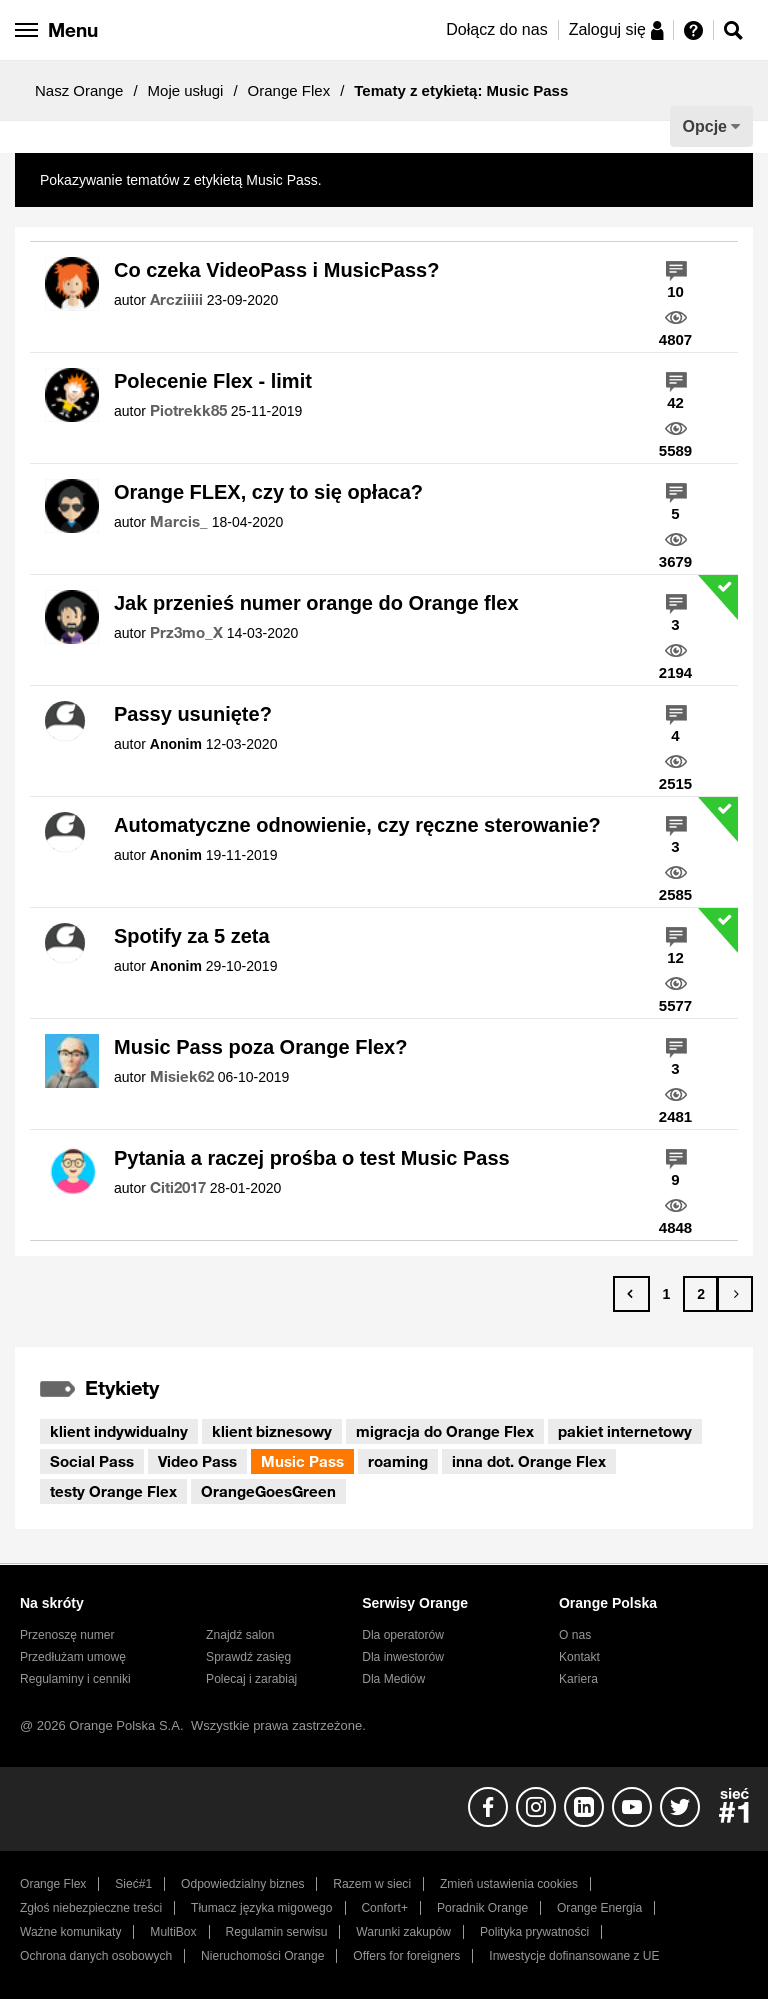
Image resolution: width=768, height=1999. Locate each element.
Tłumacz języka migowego (261, 1908)
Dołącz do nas (496, 29)
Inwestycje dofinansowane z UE (574, 1956)
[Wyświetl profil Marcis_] (179, 522)
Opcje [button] (705, 126)
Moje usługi (186, 90)
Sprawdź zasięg (248, 1657)
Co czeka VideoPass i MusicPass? (276, 270)
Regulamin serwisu (277, 1932)
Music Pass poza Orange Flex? (260, 1047)
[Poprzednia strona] (631, 1294)
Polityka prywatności (534, 1932)
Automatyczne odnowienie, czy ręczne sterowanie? (357, 825)
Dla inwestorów (403, 1657)
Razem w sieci (372, 1884)
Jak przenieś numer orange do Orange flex (316, 603)
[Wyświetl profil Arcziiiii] (176, 300)
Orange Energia (599, 1908)
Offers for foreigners (406, 1956)
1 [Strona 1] (666, 1294)
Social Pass (92, 1461)
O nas (575, 1635)
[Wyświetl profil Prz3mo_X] (186, 633)
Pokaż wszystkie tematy (400, 180)
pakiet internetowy (625, 1431)
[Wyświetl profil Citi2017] (178, 1188)
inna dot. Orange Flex (529, 1461)
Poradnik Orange (482, 1908)
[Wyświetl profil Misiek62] (182, 1077)
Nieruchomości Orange (262, 1956)
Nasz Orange (79, 90)
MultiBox (173, 1932)
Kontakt (579, 1657)
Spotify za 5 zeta (192, 936)
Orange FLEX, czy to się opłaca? (268, 492)
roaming (398, 1461)
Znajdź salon (240, 1635)
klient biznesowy (272, 1431)
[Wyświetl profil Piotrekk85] (188, 411)
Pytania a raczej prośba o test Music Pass (312, 1158)
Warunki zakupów (403, 1932)
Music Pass (302, 1461)
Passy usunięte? (193, 714)
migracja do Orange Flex (445, 1431)
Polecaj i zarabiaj (251, 1679)
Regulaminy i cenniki (75, 1679)
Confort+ (384, 1908)
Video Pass (197, 1461)
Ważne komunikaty (70, 1932)
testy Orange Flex (113, 1491)
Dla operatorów (403, 1635)
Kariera (578, 1679)
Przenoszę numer (67, 1635)
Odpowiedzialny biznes (242, 1884)
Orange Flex (289, 90)
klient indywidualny (119, 1431)
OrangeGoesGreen (268, 1491)
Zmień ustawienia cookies (509, 1884)
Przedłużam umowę (73, 1657)
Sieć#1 (133, 1884)
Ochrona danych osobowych (96, 1956)
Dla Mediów (393, 1679)
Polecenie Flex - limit (213, 381)
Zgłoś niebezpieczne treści (91, 1908)
